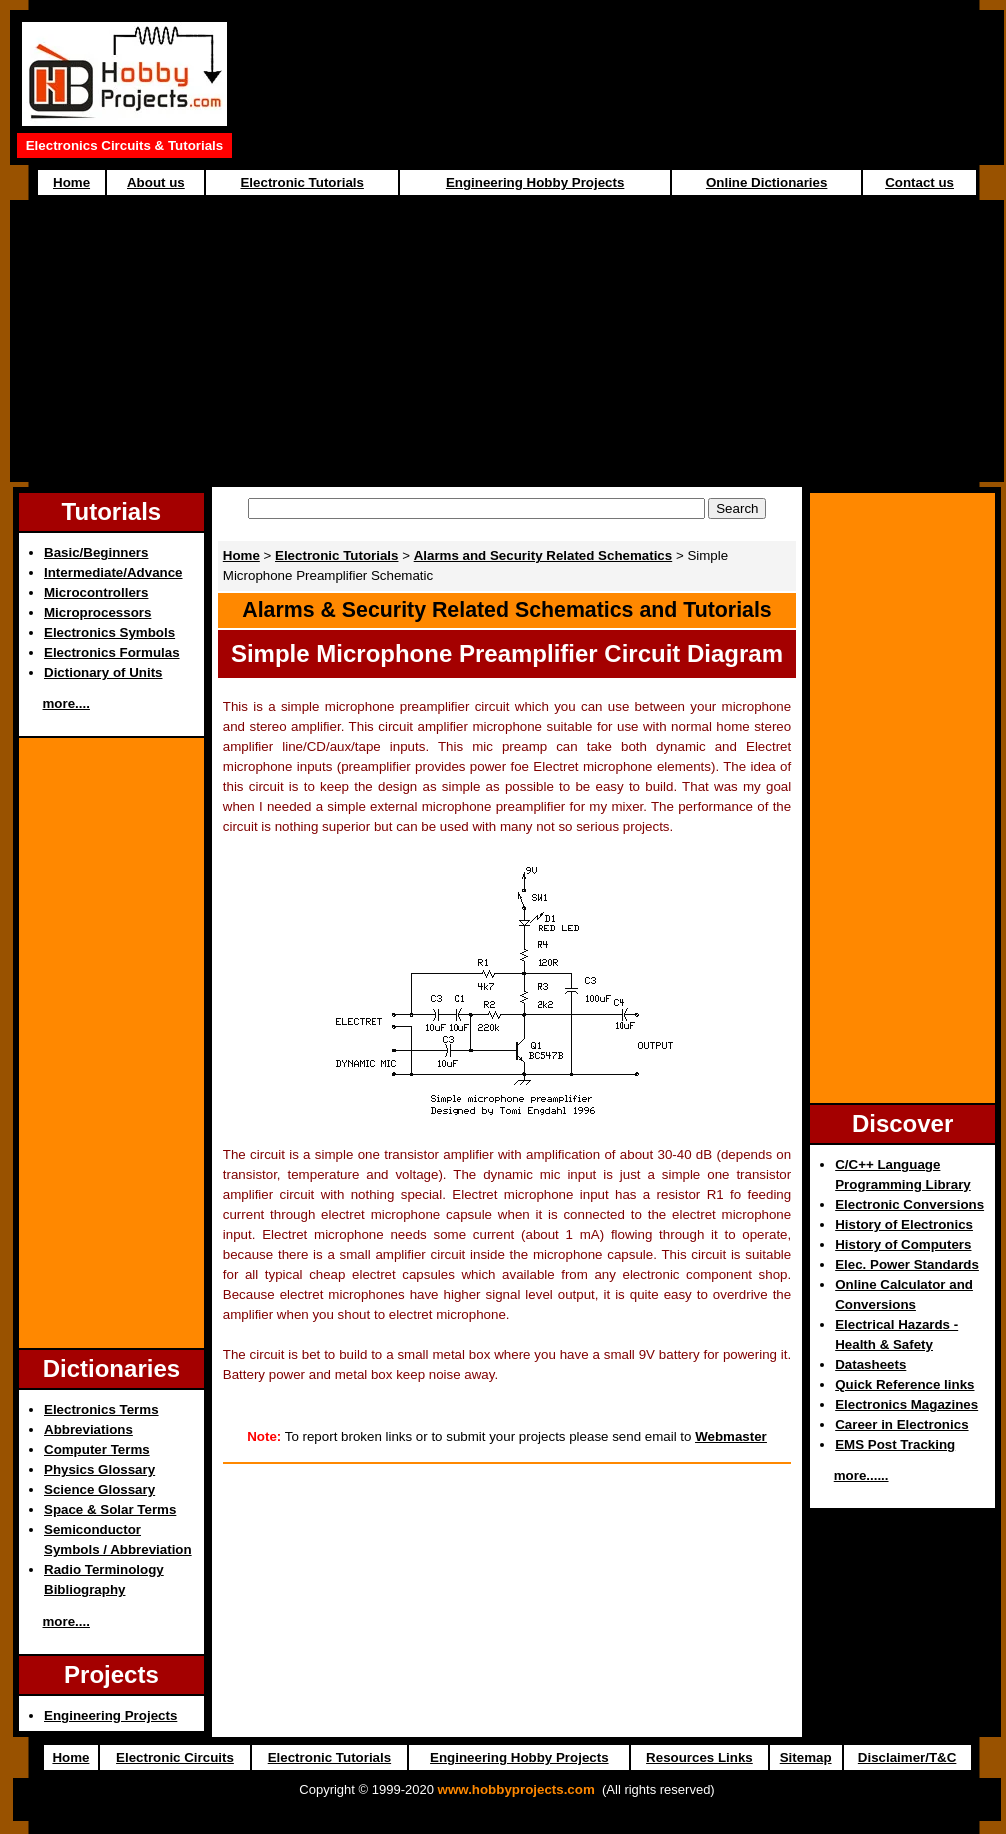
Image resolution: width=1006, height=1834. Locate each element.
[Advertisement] (507, 341)
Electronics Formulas (112, 652)
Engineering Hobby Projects (535, 182)
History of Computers (903, 1244)
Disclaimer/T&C (907, 1757)
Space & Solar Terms (110, 1509)
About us (156, 182)
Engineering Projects (110, 1715)
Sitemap (806, 1757)
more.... (66, 703)
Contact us (919, 182)
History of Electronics (904, 1224)
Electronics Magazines (906, 1404)
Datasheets (870, 1364)
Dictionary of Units (103, 672)
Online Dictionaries (766, 182)
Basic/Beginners (96, 552)
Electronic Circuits (175, 1757)
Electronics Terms (101, 1409)
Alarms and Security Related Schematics (543, 555)
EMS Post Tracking (895, 1444)
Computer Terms (97, 1449)
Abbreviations (88, 1429)
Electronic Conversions (909, 1204)
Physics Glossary (99, 1469)
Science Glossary (99, 1489)
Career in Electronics (901, 1424)
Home (71, 182)
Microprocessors (97, 612)
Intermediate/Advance (113, 572)
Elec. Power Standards (907, 1264)
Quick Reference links (904, 1384)
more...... (861, 1475)
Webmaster (731, 1436)
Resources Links (699, 1757)
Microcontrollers (96, 592)
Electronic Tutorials (301, 182)
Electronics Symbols (109, 632)
